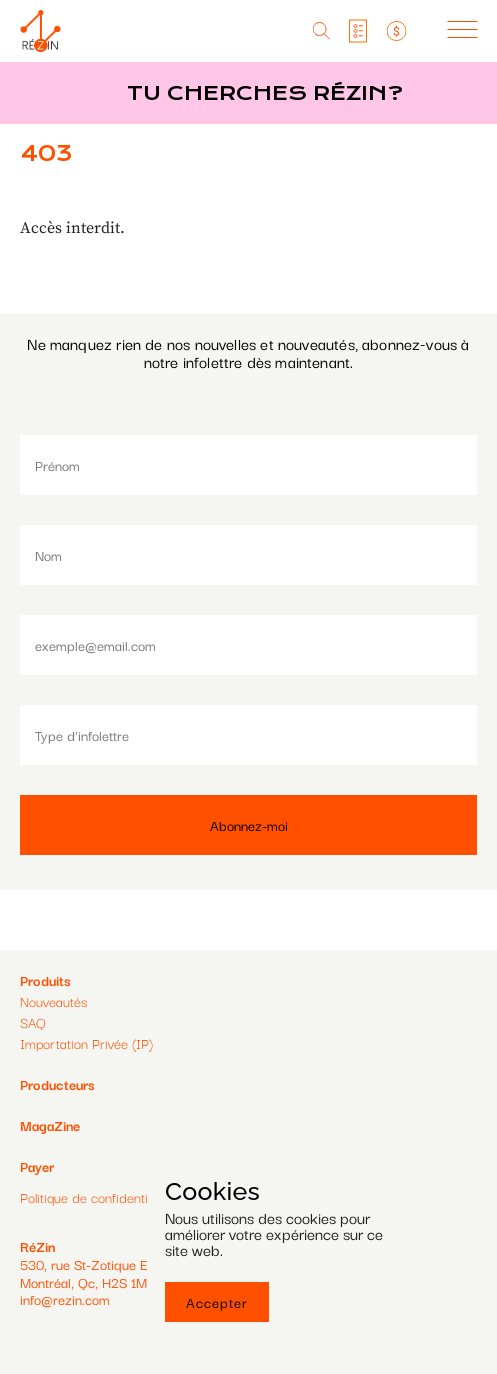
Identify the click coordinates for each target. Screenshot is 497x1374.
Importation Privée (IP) (86, 1043)
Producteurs (57, 1084)
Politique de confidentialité (95, 1197)
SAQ (33, 1022)
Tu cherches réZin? (265, 93)
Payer (37, 1166)
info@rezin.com (65, 1299)
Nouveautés (53, 1001)
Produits (45, 980)
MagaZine (50, 1125)
